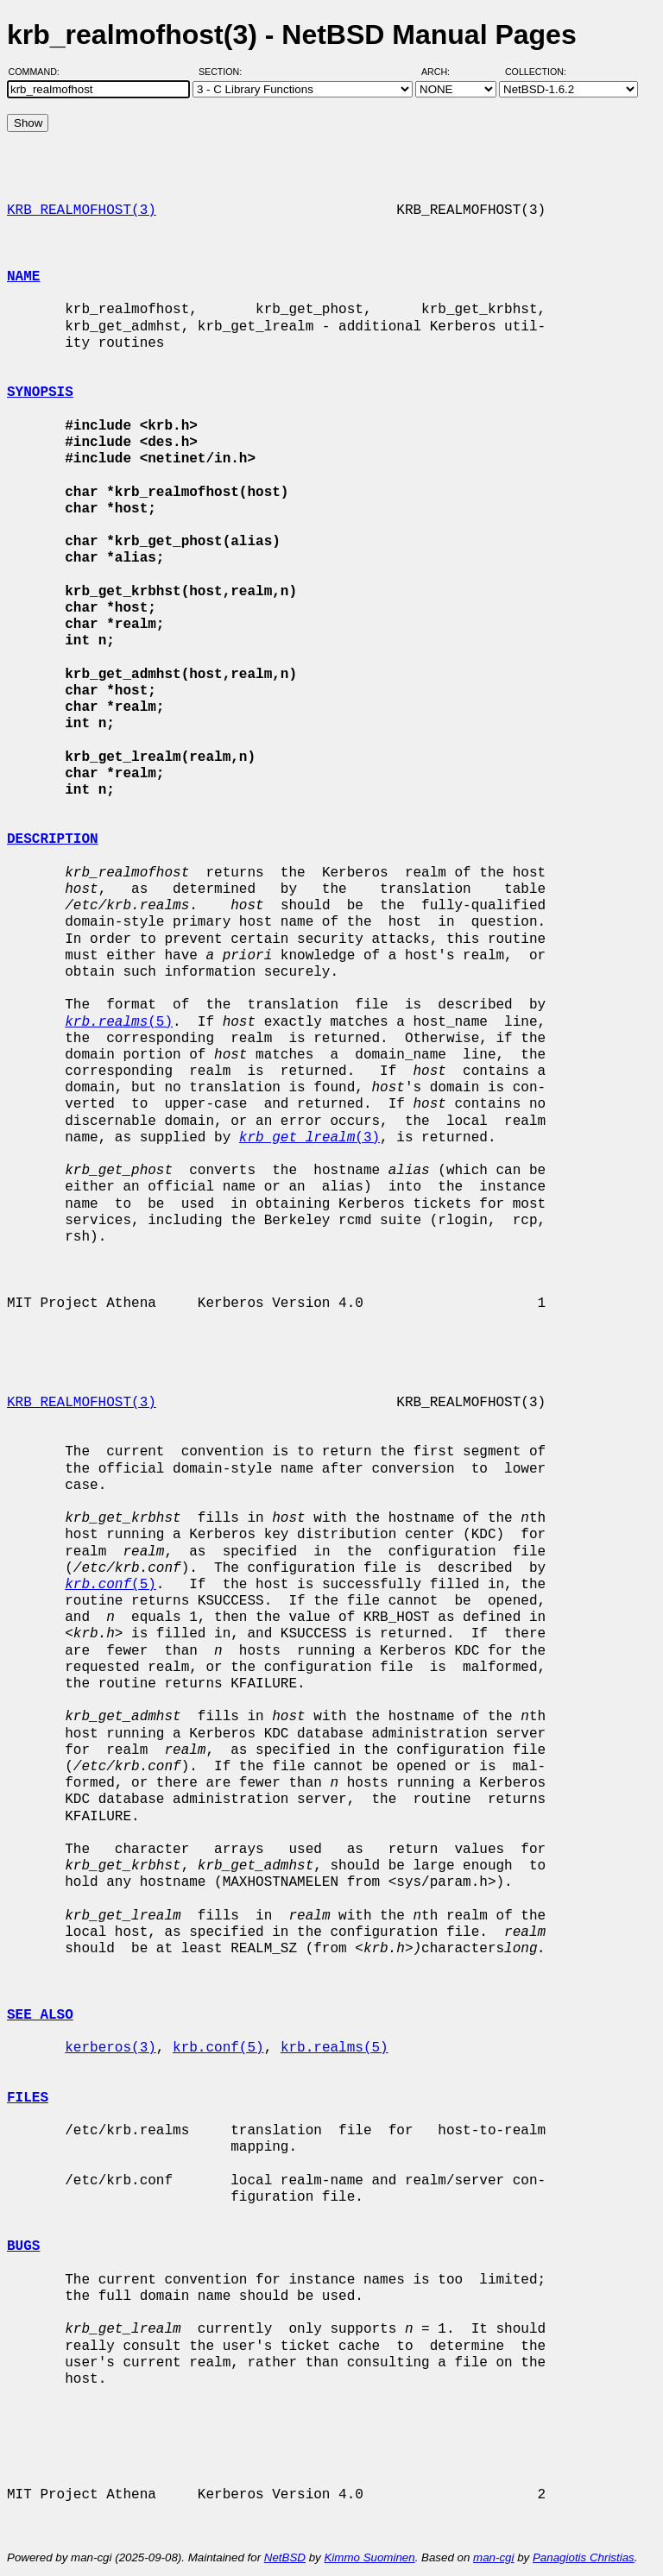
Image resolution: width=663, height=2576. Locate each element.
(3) (309, 1137)
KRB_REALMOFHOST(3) (81, 210)
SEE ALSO (40, 2015)
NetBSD (285, 2557)
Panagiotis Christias (584, 2557)
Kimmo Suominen (369, 2557)
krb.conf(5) (218, 2048)
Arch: (443, 71)
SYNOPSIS (40, 392)
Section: (224, 71)
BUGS (23, 2246)
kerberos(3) (110, 2048)
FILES (27, 2098)
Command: (39, 71)
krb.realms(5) (334, 2048)
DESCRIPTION (52, 839)
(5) (119, 1022)
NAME (23, 276)
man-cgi (493, 2557)
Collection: (535, 71)
